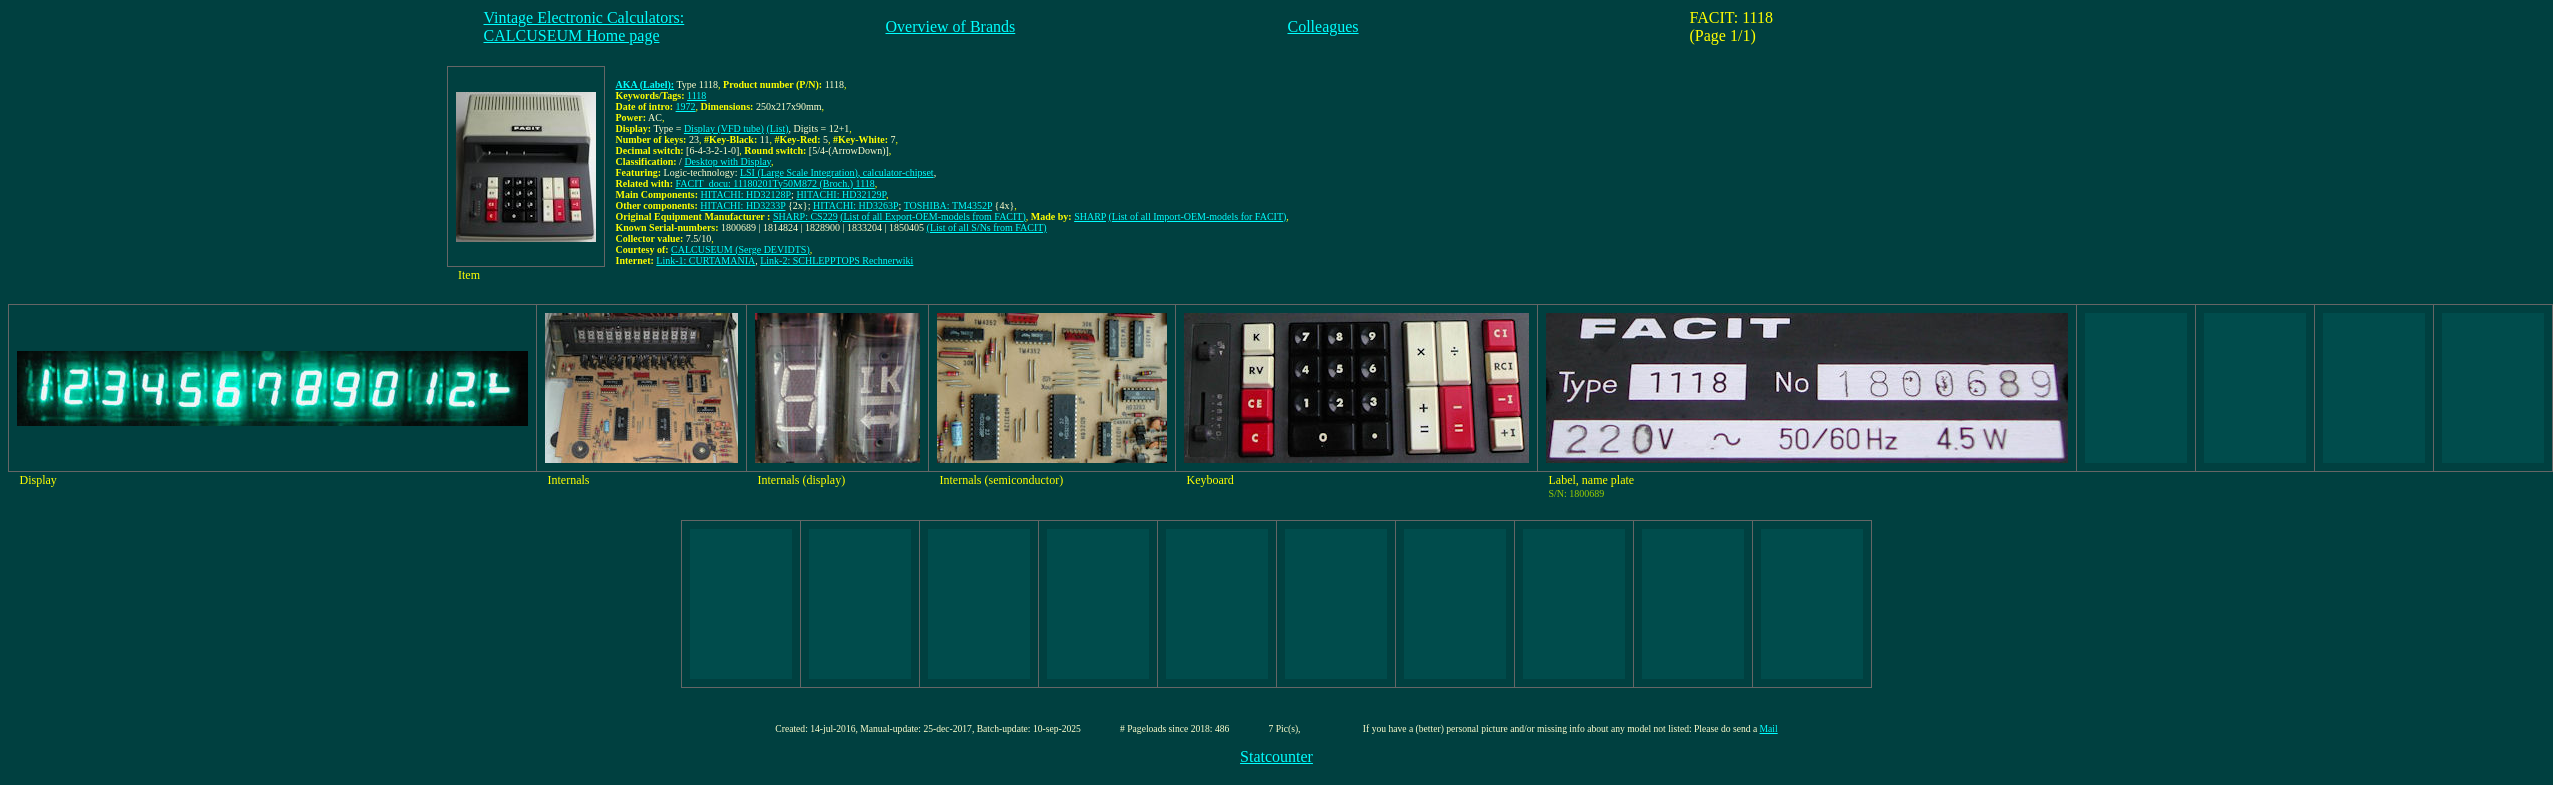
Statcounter (1276, 756)
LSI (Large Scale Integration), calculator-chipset (837, 172)
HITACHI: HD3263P (856, 205)
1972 (686, 106)
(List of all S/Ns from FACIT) (987, 227)
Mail (1769, 728)
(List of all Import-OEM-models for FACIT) (1198, 216)
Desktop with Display (727, 161)
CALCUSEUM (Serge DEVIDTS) (740, 249)
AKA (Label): (645, 84)
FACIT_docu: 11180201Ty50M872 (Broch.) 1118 (775, 183)
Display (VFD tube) (724, 128)
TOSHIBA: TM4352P (948, 205)
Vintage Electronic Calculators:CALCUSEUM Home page (584, 26)
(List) (777, 128)
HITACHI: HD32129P (840, 194)
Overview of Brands (951, 26)
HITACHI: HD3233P (742, 205)
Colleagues (1323, 26)
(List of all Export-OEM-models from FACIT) (933, 216)
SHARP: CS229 (805, 216)
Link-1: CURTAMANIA (705, 260)
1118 (696, 95)
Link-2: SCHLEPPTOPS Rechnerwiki (836, 260)
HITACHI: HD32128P (746, 194)
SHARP (1090, 216)
